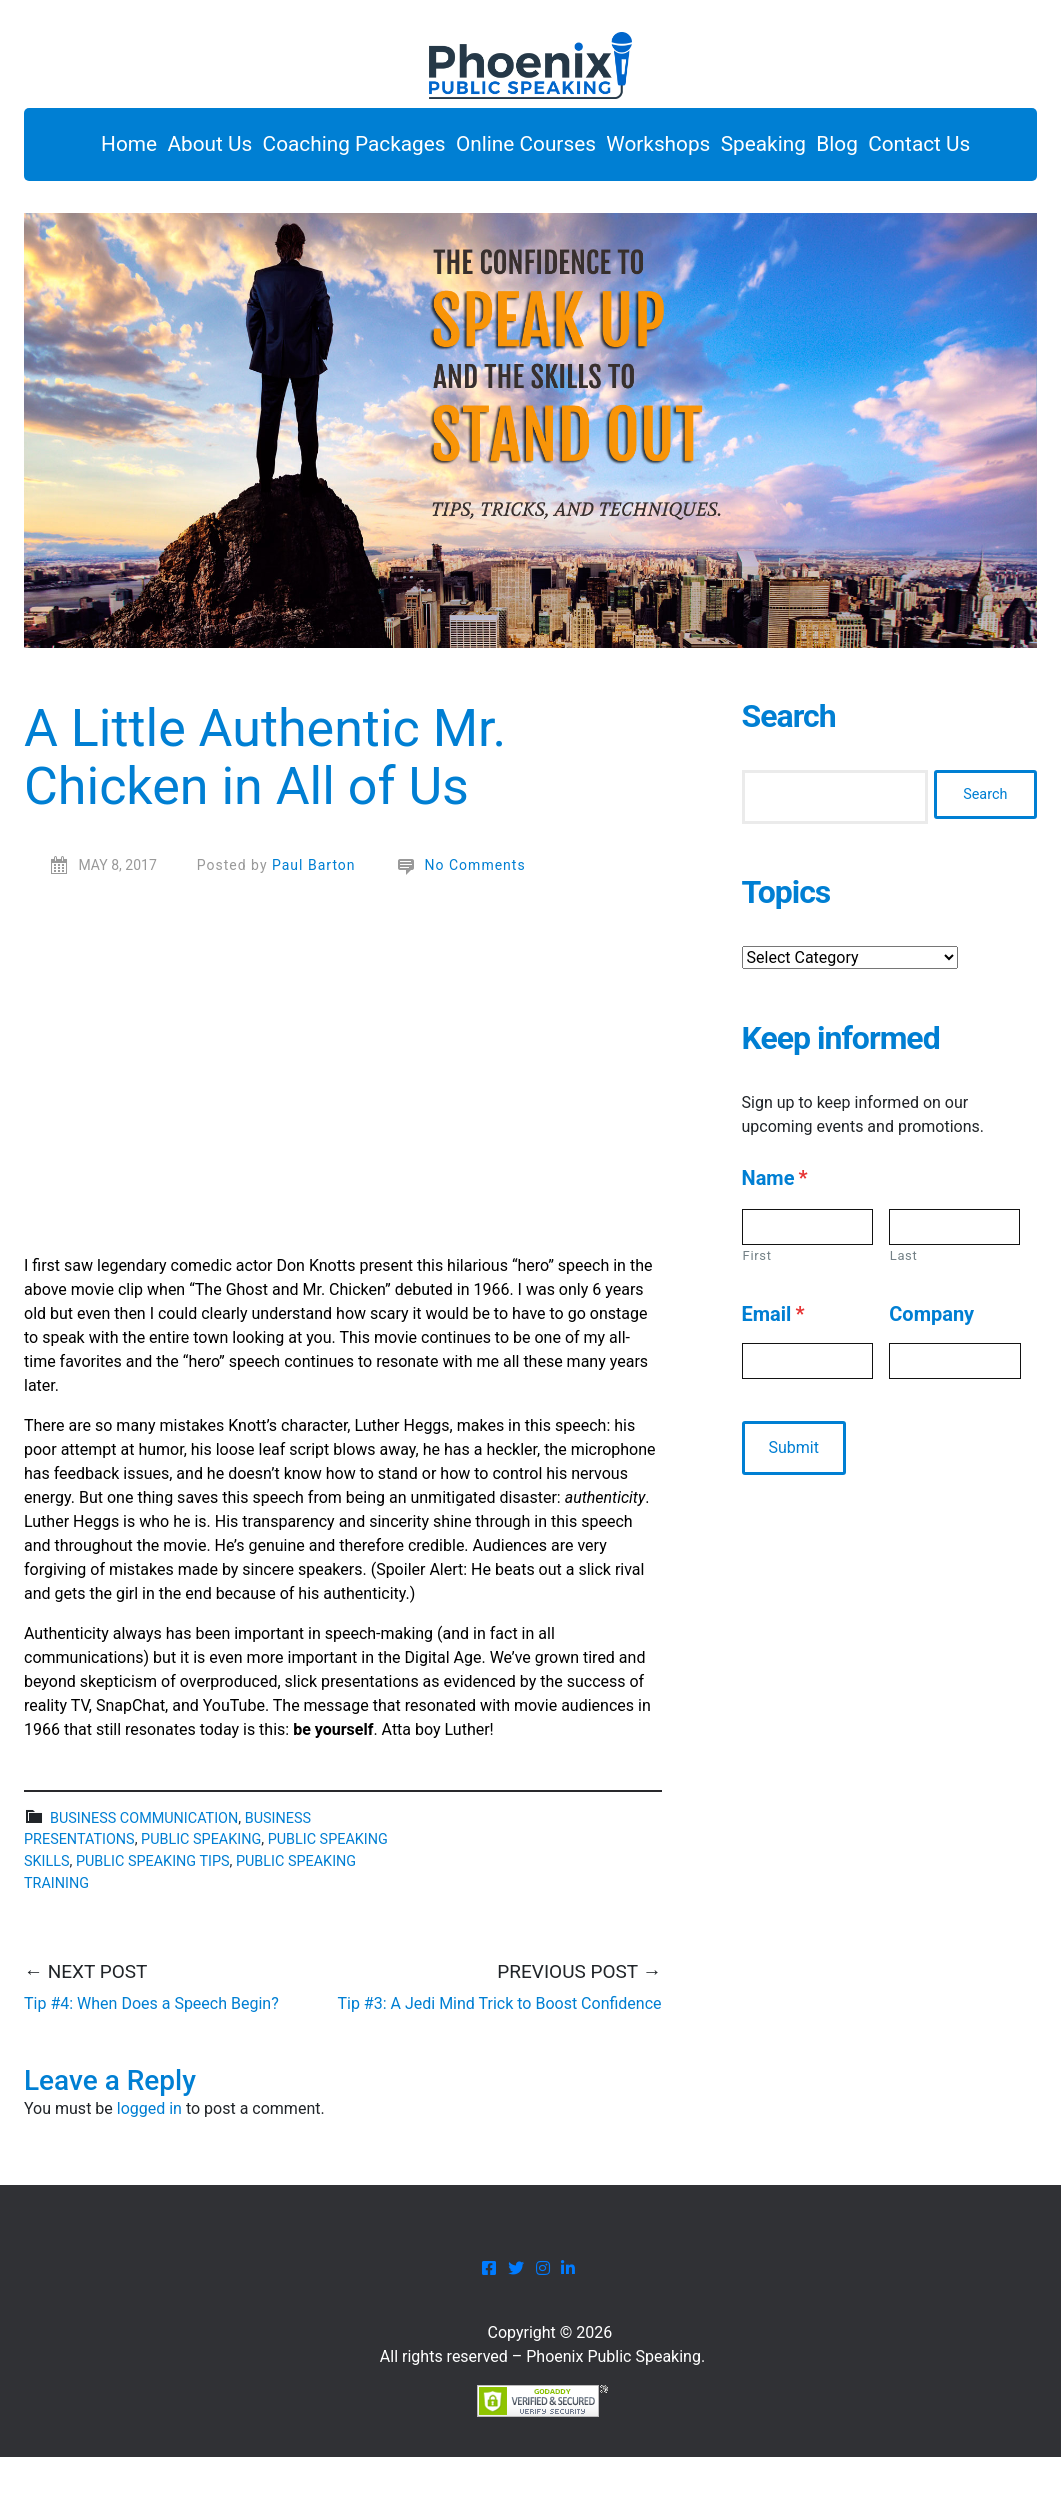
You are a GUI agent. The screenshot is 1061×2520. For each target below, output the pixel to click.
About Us (185, 149)
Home (84, 149)
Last (904, 1318)
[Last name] (954, 1290)
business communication (144, 1880)
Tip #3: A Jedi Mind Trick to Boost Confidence (499, 2065)
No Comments (475, 927)
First (757, 1318)
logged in (149, 2171)
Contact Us (107, 201)
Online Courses (543, 149)
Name (775, 1241)
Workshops (696, 149)
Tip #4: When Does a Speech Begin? (151, 2065)
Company (931, 1376)
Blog (917, 149)
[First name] (807, 1290)
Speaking (821, 149)
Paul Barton (314, 927)
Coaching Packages (350, 149)
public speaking (201, 1902)
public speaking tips (153, 1923)
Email (773, 1376)
